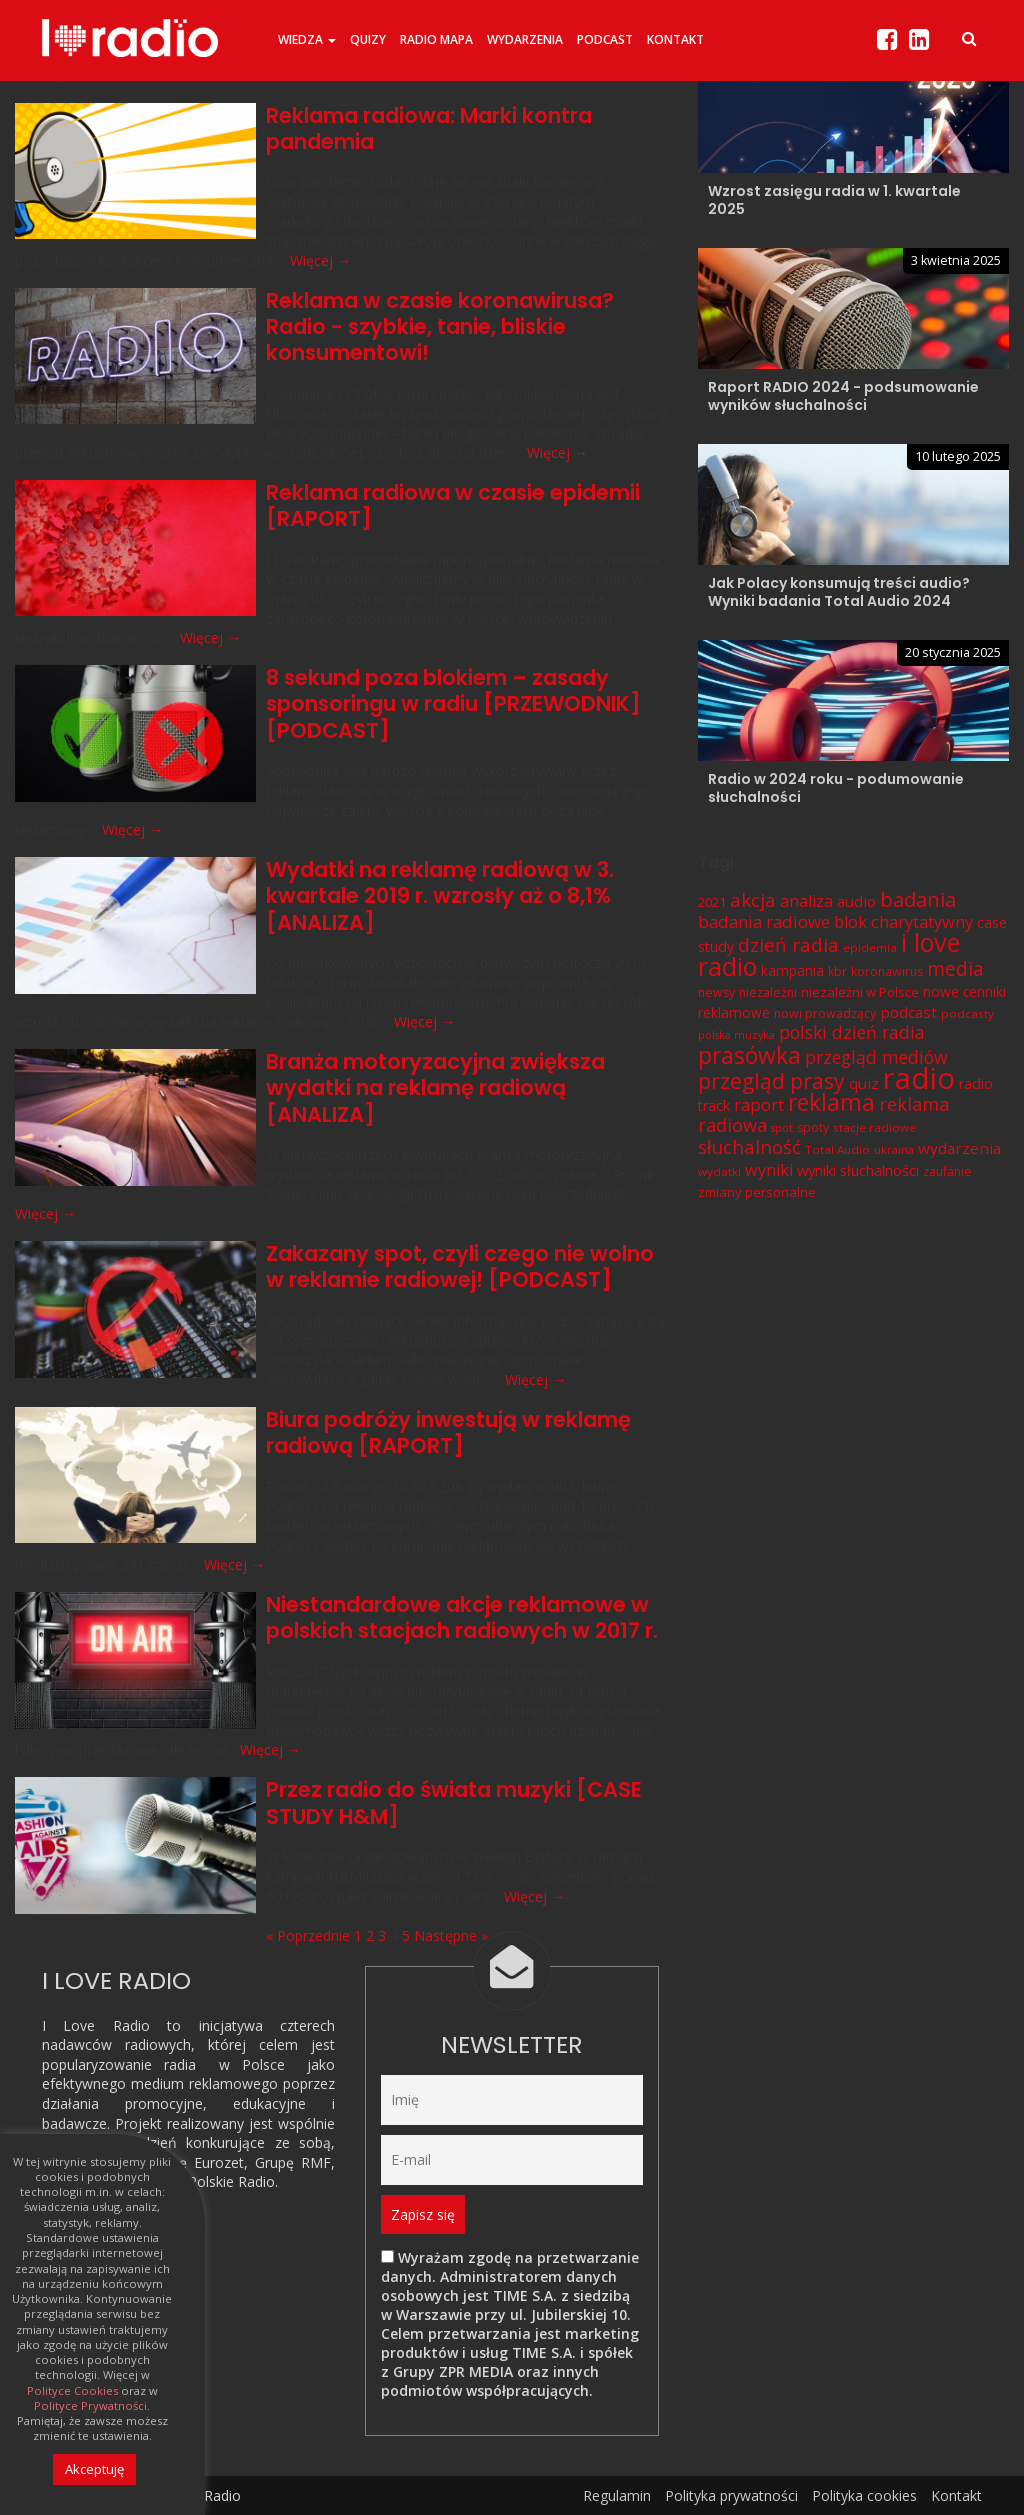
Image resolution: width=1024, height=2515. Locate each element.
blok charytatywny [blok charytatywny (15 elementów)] (903, 921)
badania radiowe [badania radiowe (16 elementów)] (764, 921)
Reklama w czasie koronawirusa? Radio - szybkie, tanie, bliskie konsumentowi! (440, 327)
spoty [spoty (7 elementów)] (813, 1127)
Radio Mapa (436, 39)
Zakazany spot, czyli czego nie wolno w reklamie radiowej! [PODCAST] (460, 1266)
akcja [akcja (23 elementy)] (753, 900)
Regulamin (617, 2494)
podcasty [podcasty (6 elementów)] (967, 1013)
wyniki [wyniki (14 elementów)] (769, 1170)
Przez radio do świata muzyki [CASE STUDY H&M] (454, 1802)
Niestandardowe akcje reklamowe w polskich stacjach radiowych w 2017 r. (462, 1617)
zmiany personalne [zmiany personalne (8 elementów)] (757, 1191)
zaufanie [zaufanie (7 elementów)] (947, 1171)
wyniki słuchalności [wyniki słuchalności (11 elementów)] (858, 1170)
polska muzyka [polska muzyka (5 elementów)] (736, 1035)
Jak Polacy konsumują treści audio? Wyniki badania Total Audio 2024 (839, 592)
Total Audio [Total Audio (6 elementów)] (837, 1149)
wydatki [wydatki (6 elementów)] (719, 1171)
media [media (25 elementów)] (955, 968)
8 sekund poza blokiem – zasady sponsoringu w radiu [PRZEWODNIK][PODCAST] (454, 704)
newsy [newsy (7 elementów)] (716, 992)
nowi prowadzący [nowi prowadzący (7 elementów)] (825, 1013)
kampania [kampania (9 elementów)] (792, 970)
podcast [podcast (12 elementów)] (908, 1012)
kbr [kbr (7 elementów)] (837, 971)
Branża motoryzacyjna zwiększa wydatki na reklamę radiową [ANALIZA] (435, 1088)
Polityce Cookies (72, 2391)
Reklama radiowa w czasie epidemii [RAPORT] (453, 505)
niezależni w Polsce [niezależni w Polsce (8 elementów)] (860, 992)
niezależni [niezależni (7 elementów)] (768, 992)
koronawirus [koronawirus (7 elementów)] (887, 971)
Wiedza (307, 39)
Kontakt (675, 39)
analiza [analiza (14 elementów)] (806, 901)
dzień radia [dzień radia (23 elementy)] (788, 945)
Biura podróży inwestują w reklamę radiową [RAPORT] (448, 1432)
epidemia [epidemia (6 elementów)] (870, 947)
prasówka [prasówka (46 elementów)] (749, 1055)
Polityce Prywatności (90, 2406)
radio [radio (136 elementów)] (919, 1077)
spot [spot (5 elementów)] (782, 1128)
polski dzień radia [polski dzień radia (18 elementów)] (852, 1032)
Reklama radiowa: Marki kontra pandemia (429, 128)
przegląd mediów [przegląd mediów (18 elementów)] (876, 1057)
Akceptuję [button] (94, 2469)
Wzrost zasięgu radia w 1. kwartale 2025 (834, 200)
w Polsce (252, 2064)
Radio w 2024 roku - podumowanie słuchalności (836, 788)
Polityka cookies (864, 2494)
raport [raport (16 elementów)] (759, 1104)
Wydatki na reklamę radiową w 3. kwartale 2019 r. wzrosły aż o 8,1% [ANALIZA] (440, 896)
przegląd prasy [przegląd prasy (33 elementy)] (771, 1080)
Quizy (368, 39)
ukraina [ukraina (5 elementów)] (894, 1150)
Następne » (451, 1935)
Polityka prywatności (731, 2494)
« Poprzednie (308, 1935)
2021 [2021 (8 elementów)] (712, 902)
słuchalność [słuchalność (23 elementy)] (749, 1147)
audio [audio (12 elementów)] (856, 901)
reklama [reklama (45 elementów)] (831, 1102)
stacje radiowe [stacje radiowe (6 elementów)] (874, 1127)
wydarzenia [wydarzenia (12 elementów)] (959, 1148)
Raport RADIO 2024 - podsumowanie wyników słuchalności (843, 396)
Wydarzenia (525, 39)
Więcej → (320, 260)
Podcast (605, 39)
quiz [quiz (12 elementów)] (864, 1082)
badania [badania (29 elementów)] (918, 899)
